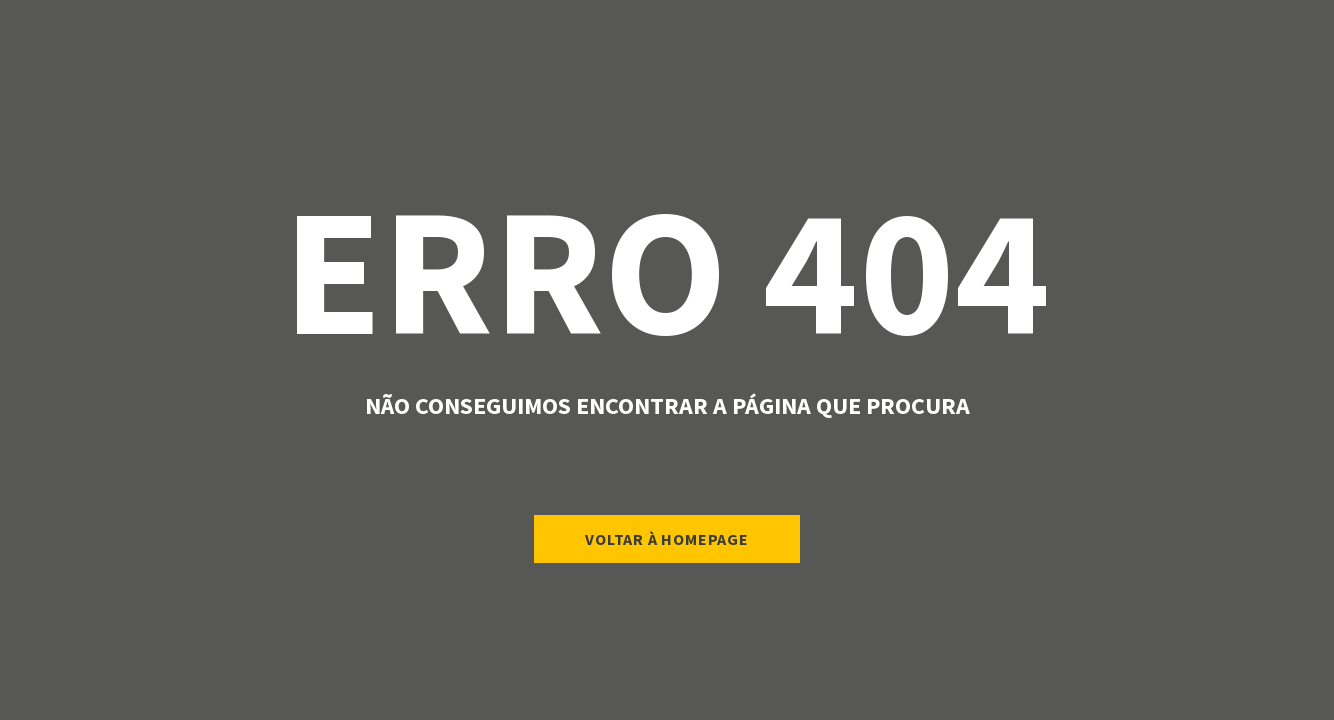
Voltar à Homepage (667, 539)
